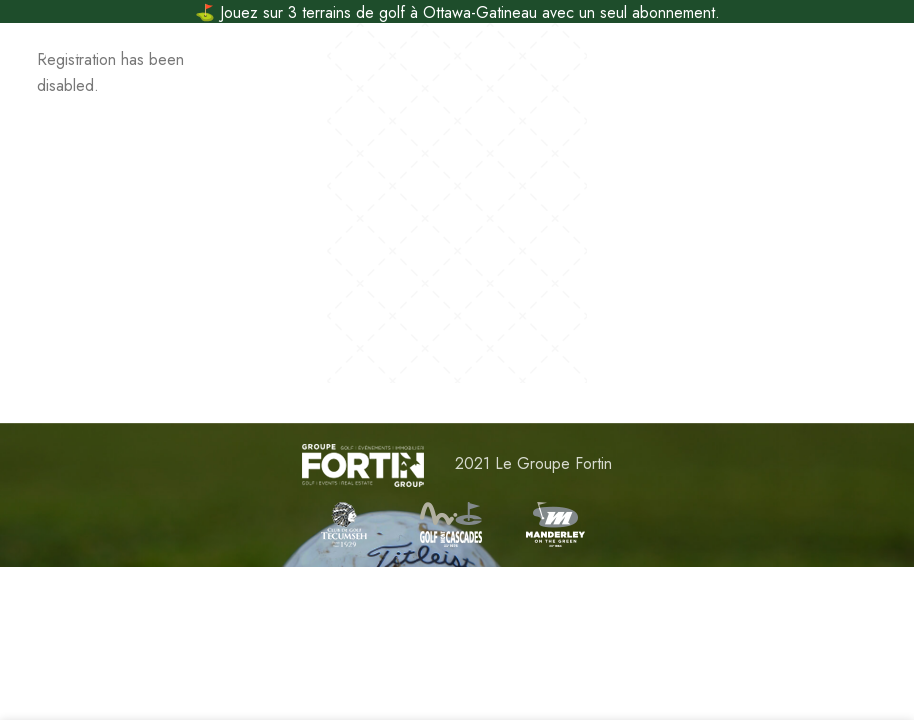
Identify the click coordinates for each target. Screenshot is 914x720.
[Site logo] (457, 46)
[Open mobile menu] (48, 47)
